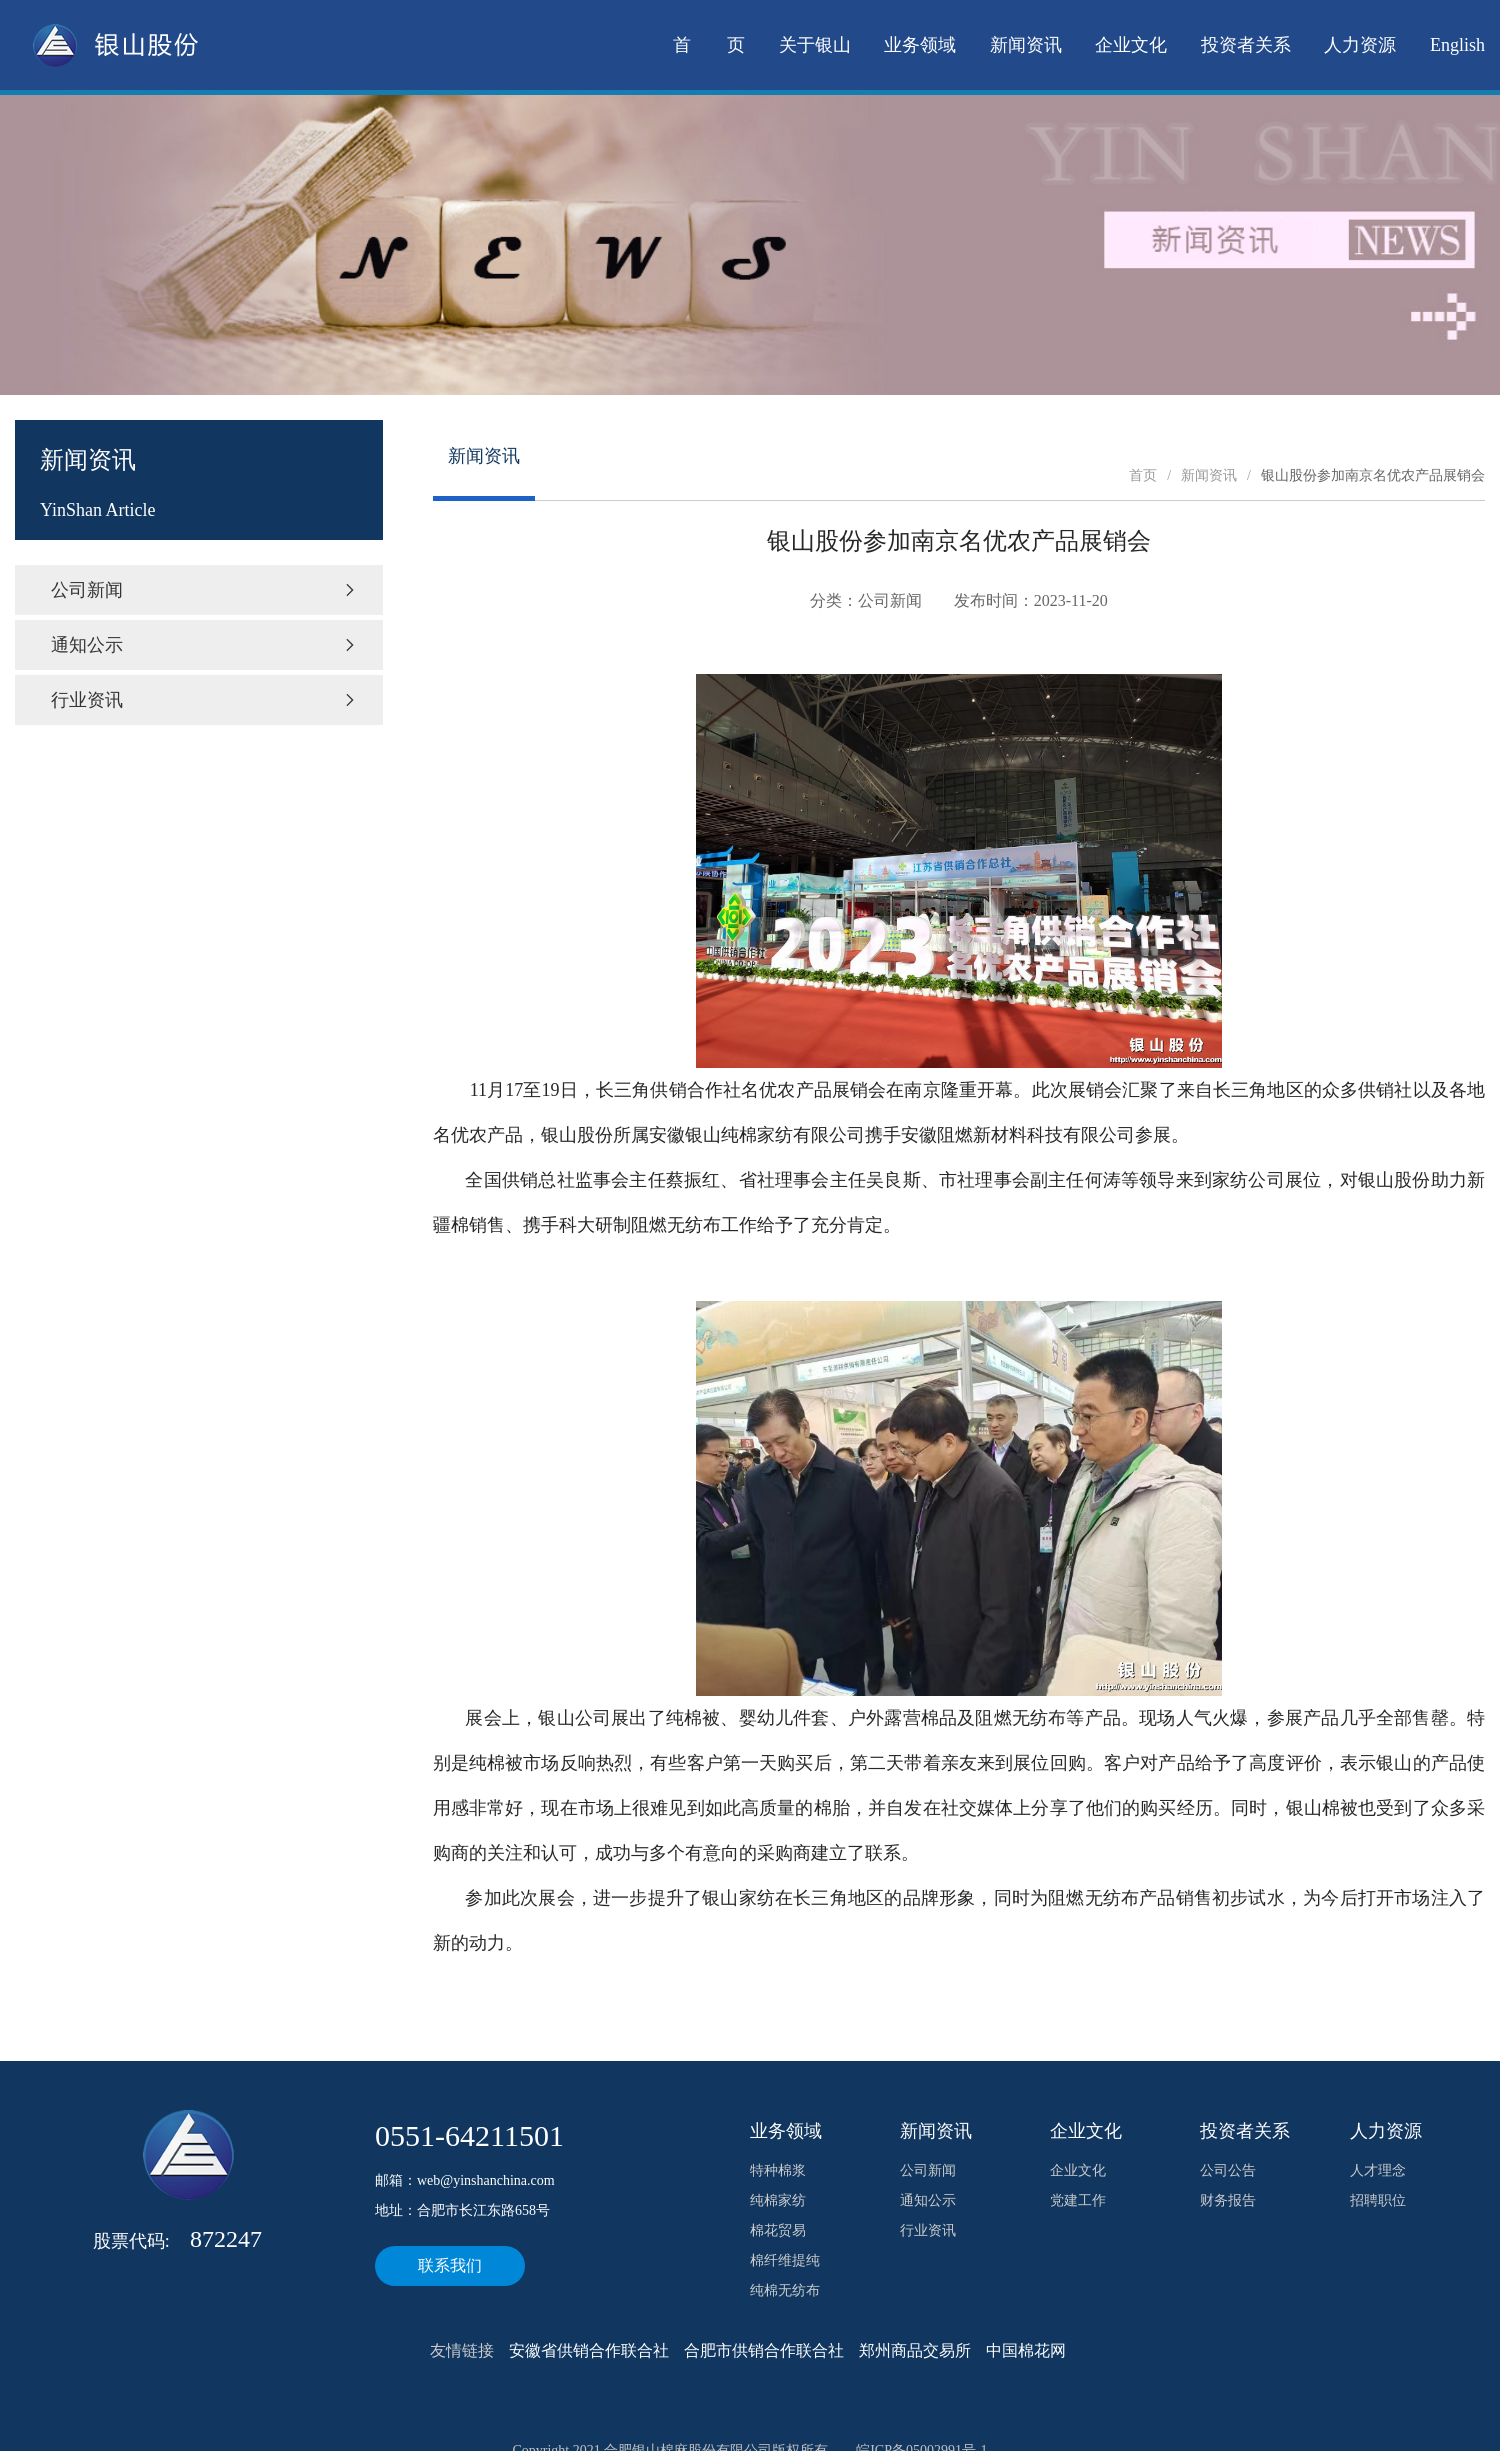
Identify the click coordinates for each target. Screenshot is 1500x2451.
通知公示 (204, 645)
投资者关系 (1246, 45)
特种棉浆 (778, 2170)
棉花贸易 (778, 2230)
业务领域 (920, 45)
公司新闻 (204, 590)
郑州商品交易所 (915, 2350)
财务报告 (1228, 2200)
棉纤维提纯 (785, 2260)
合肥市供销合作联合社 (764, 2350)
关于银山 (815, 45)
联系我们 (450, 2265)
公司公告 (1228, 2170)
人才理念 (1378, 2170)
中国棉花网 (1026, 2350)
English (1457, 45)
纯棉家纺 (778, 2200)
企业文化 (1131, 45)
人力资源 (1360, 45)
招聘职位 (1378, 2200)
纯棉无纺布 (785, 2290)
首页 (1143, 475)
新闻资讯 (1026, 45)
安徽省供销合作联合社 (589, 2350)
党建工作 (1078, 2200)
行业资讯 (204, 700)
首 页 (709, 45)
